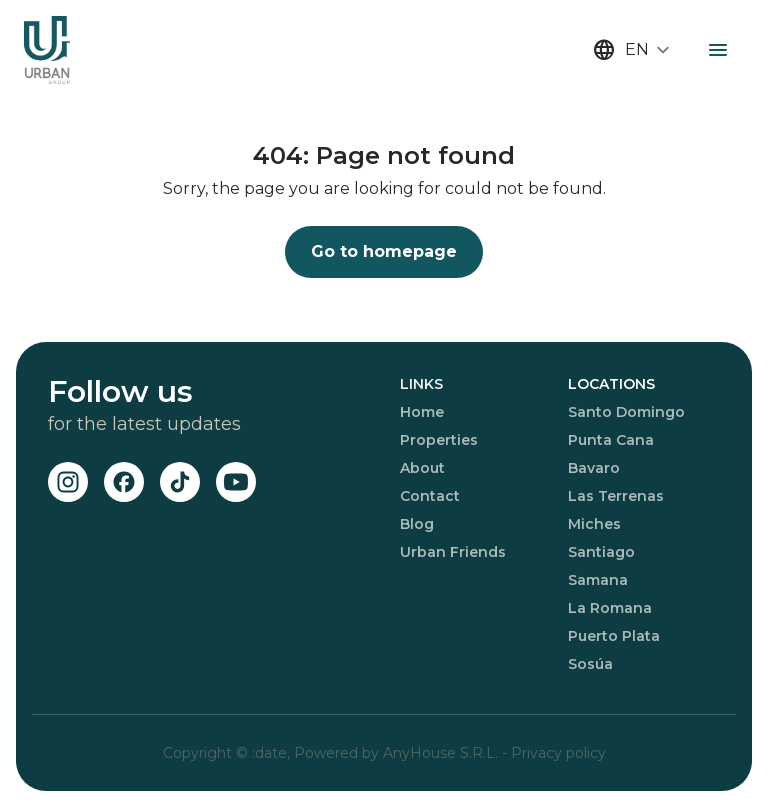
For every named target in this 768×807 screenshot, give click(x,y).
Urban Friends (453, 552)
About (422, 468)
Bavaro (594, 468)
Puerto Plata (614, 636)
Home (422, 412)
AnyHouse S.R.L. (442, 753)
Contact (430, 496)
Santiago (601, 552)
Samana (598, 580)
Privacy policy (558, 753)
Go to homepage (384, 251)
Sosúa (590, 664)
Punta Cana (611, 440)
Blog (417, 524)
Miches (594, 524)
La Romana (610, 608)
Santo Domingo (626, 412)
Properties (439, 440)
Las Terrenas (616, 496)
